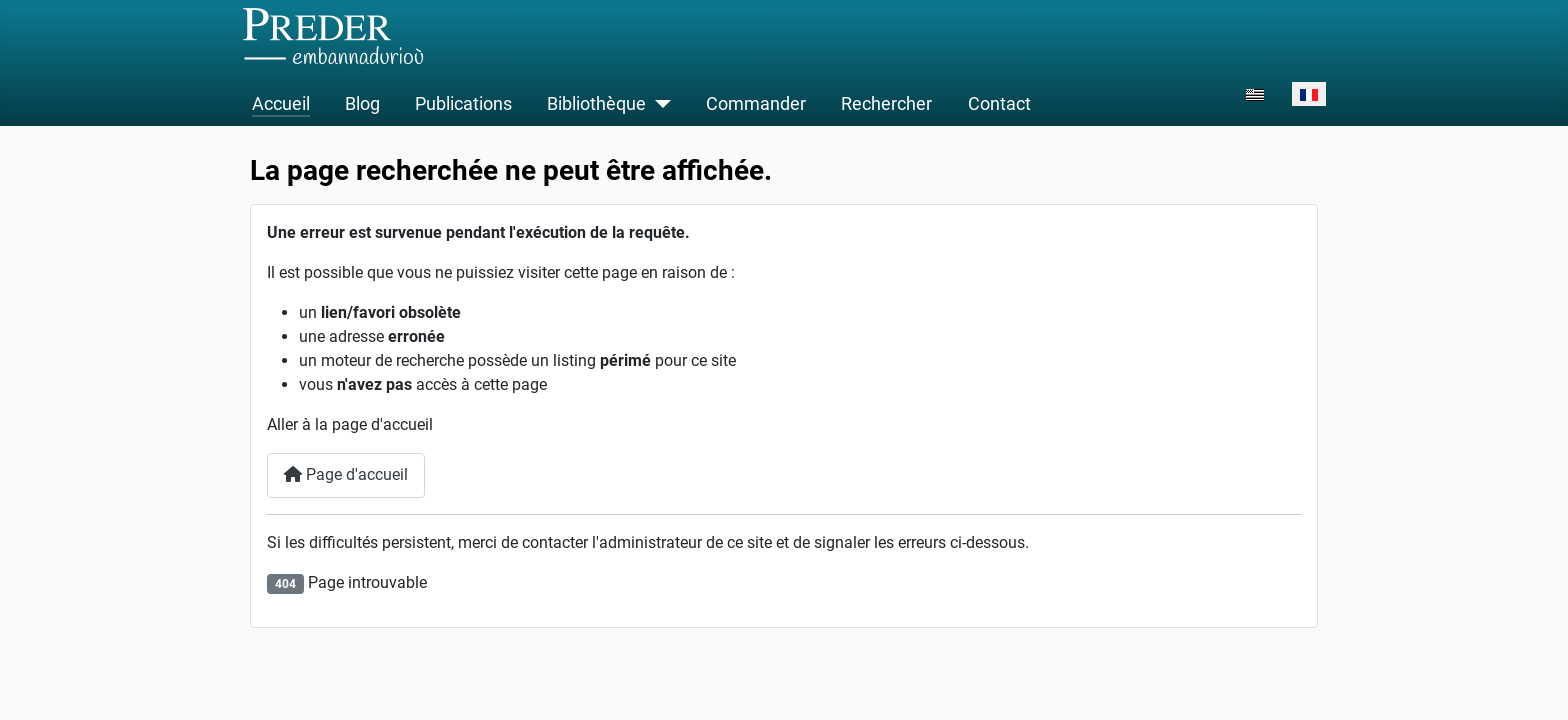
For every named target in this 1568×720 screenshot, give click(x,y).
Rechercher (886, 104)
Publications (463, 104)
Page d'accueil (346, 474)
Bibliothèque (596, 104)
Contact (999, 104)
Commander (756, 104)
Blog (362, 104)
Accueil (281, 104)
